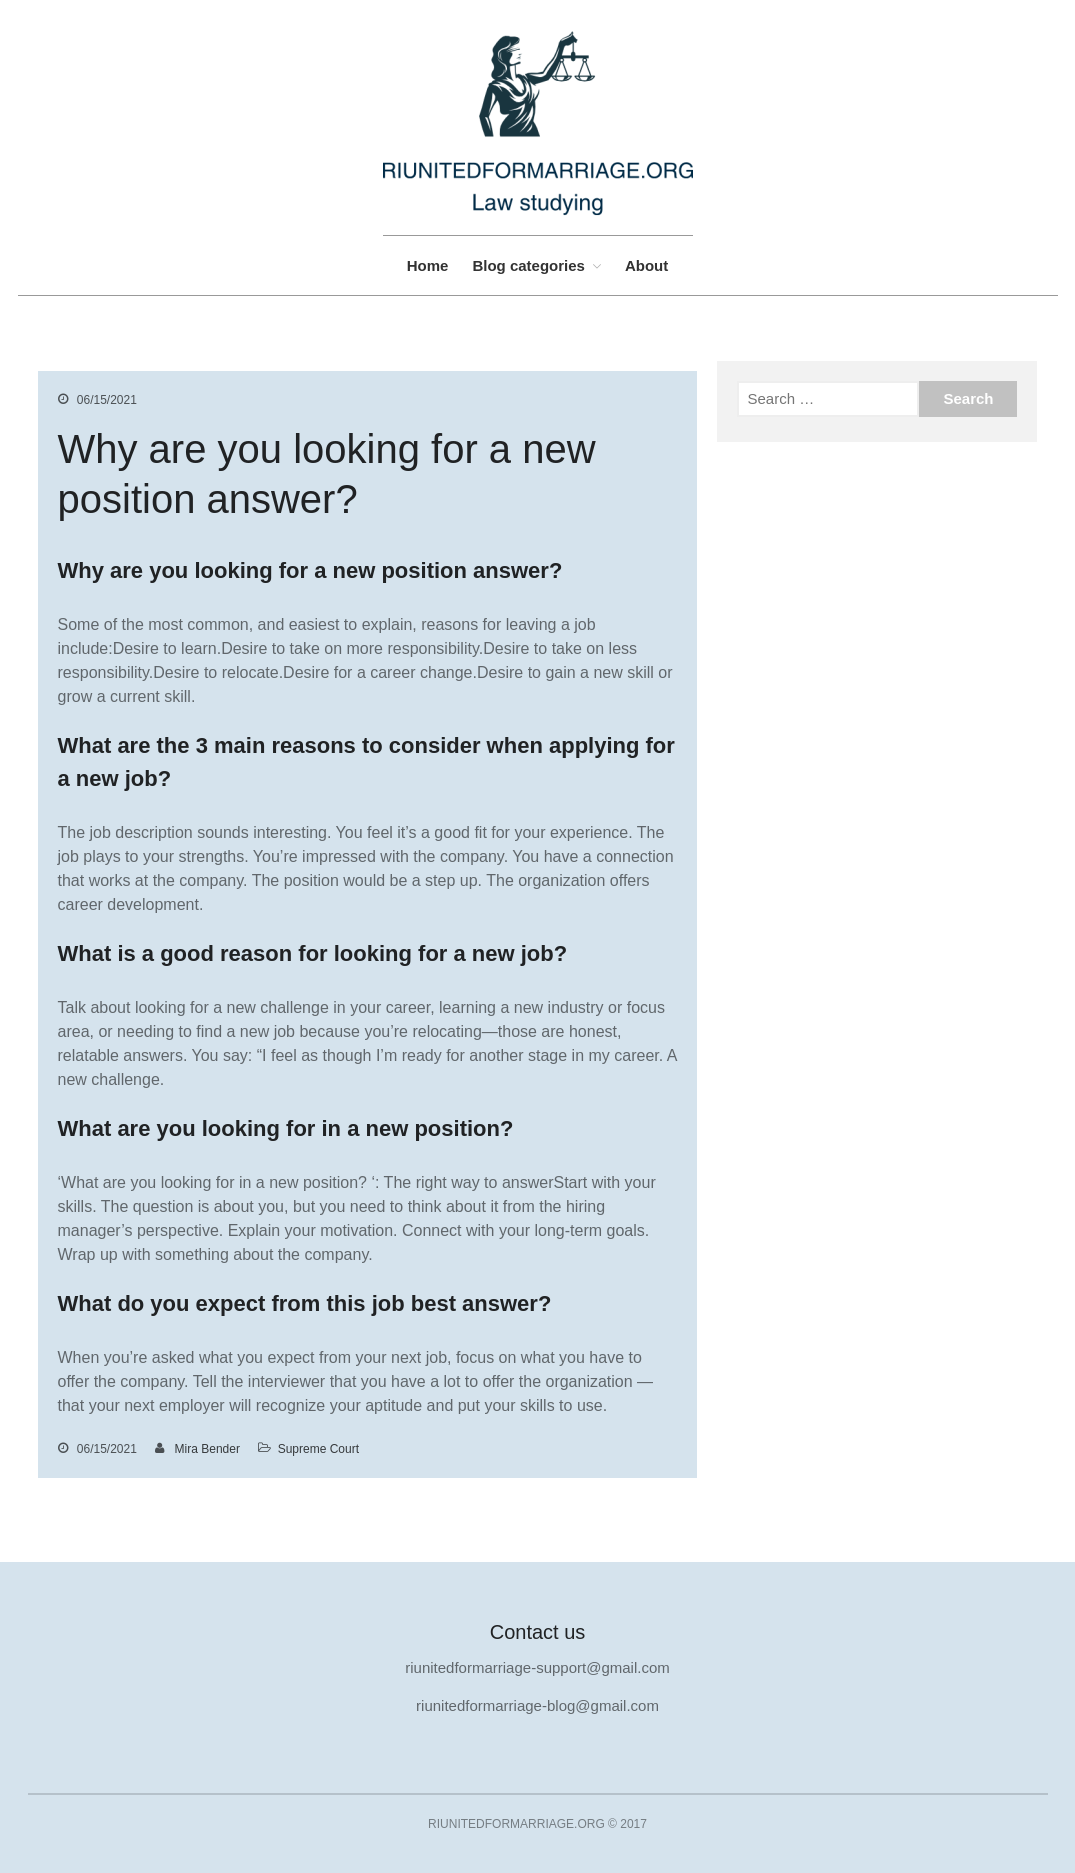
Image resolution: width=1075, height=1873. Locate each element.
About (646, 265)
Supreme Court (318, 1449)
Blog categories (528, 265)
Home (428, 265)
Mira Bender (207, 1449)
